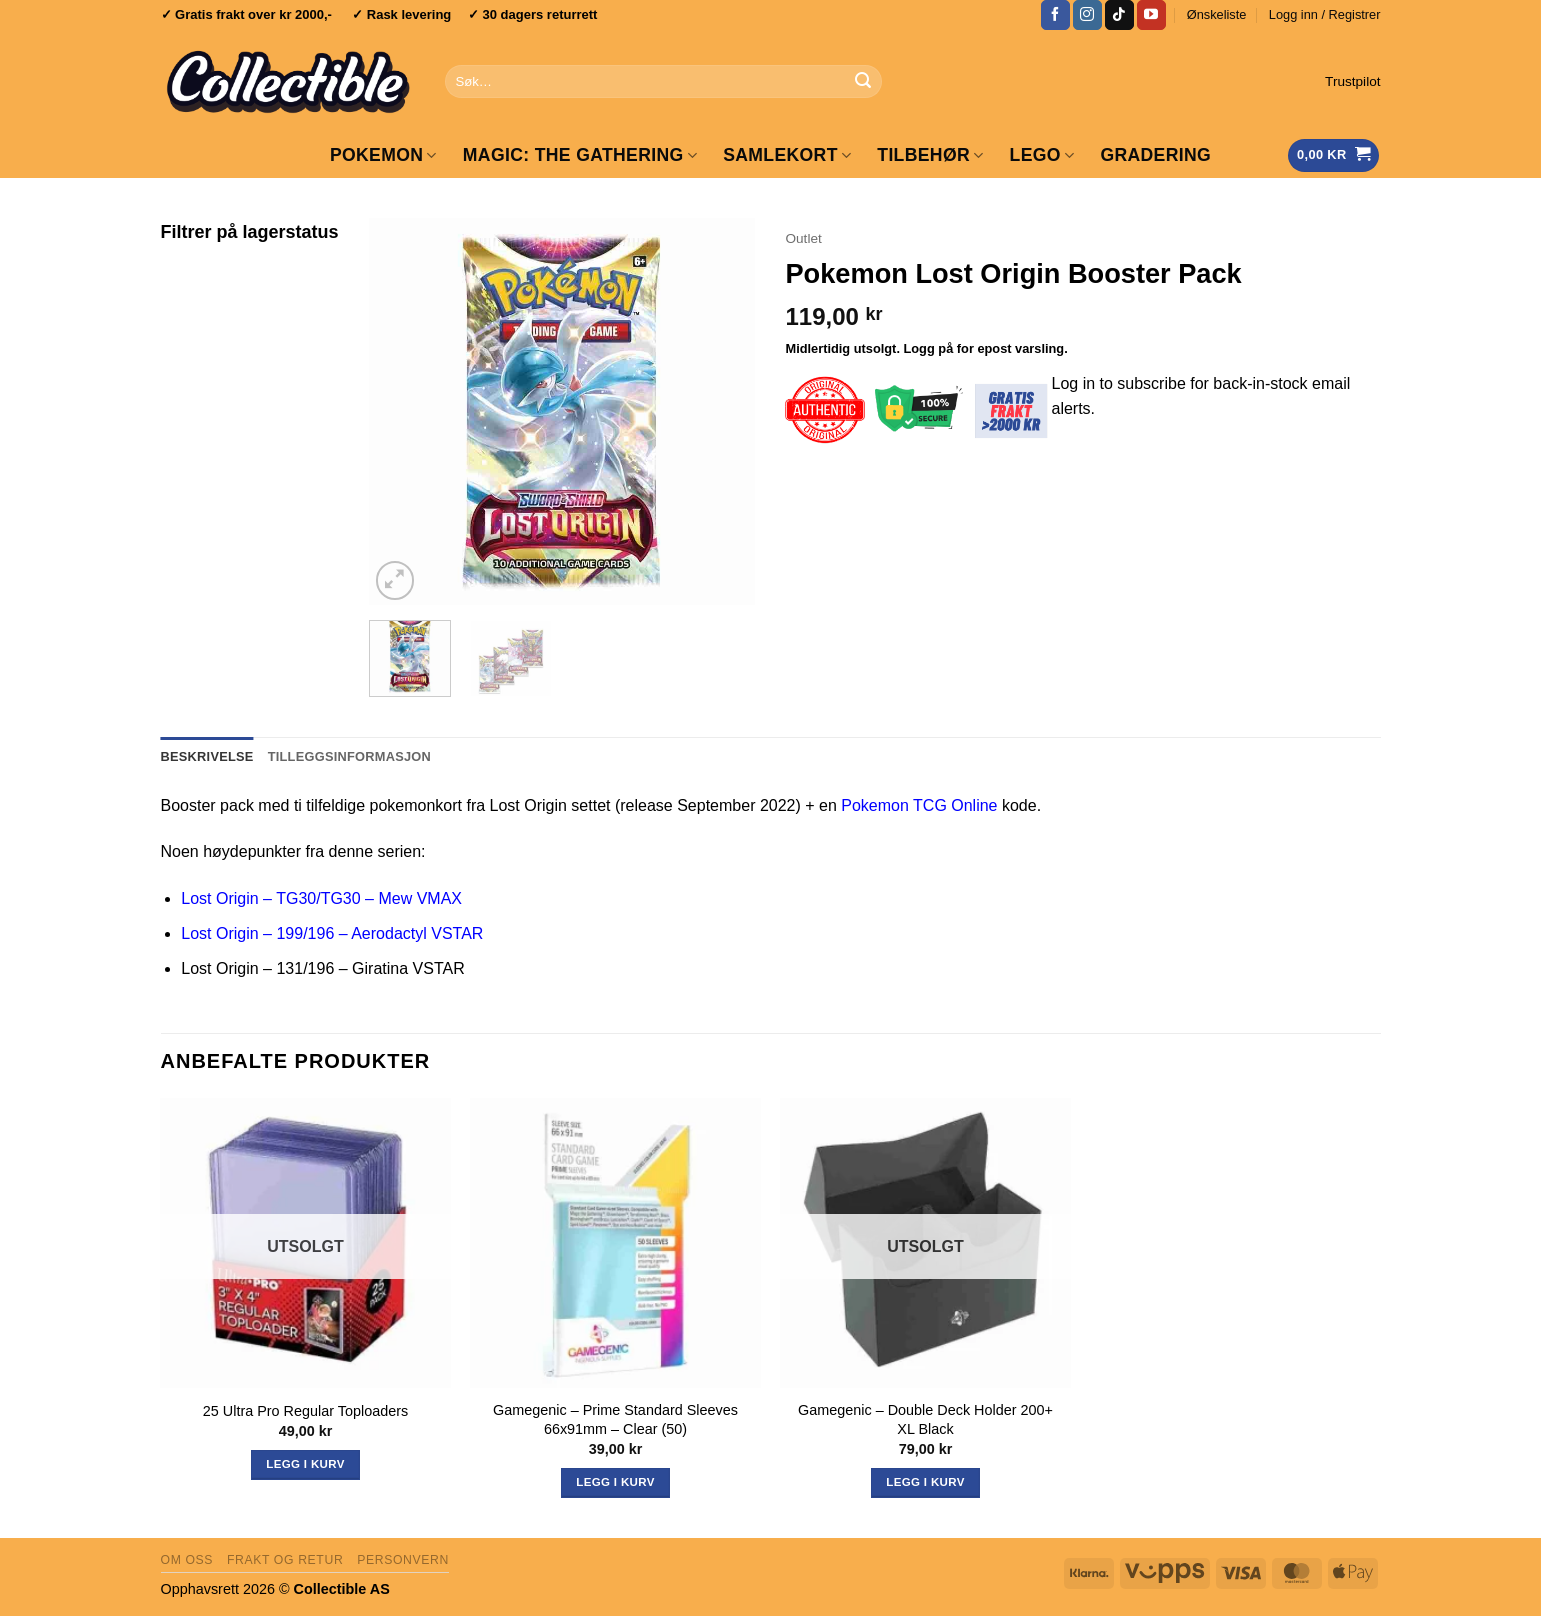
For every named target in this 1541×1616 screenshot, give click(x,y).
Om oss (187, 1560)
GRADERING (1155, 155)
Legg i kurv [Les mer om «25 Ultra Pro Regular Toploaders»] (305, 1464)
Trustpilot (1352, 81)
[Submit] (864, 82)
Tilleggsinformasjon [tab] (349, 756)
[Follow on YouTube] (1151, 15)
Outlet (803, 238)
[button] (1325, 15)
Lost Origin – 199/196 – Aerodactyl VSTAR (332, 933)
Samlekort (787, 155)
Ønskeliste (1217, 14)
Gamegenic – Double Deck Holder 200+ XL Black (925, 1419)
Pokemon (383, 155)
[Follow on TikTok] (1119, 15)
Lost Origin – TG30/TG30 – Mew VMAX (321, 898)
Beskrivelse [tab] (207, 756)
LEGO (1042, 155)
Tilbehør (930, 155)
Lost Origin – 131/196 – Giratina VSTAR (322, 968)
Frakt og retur (285, 1560)
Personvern (403, 1560)
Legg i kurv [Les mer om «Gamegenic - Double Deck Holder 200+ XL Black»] (925, 1482)
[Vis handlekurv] (1333, 155)
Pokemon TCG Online (919, 805)
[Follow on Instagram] (1087, 15)
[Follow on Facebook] (1055, 15)
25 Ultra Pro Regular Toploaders (305, 1411)
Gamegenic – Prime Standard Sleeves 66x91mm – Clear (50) (615, 1419)
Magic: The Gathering (580, 155)
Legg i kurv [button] (615, 1482)
